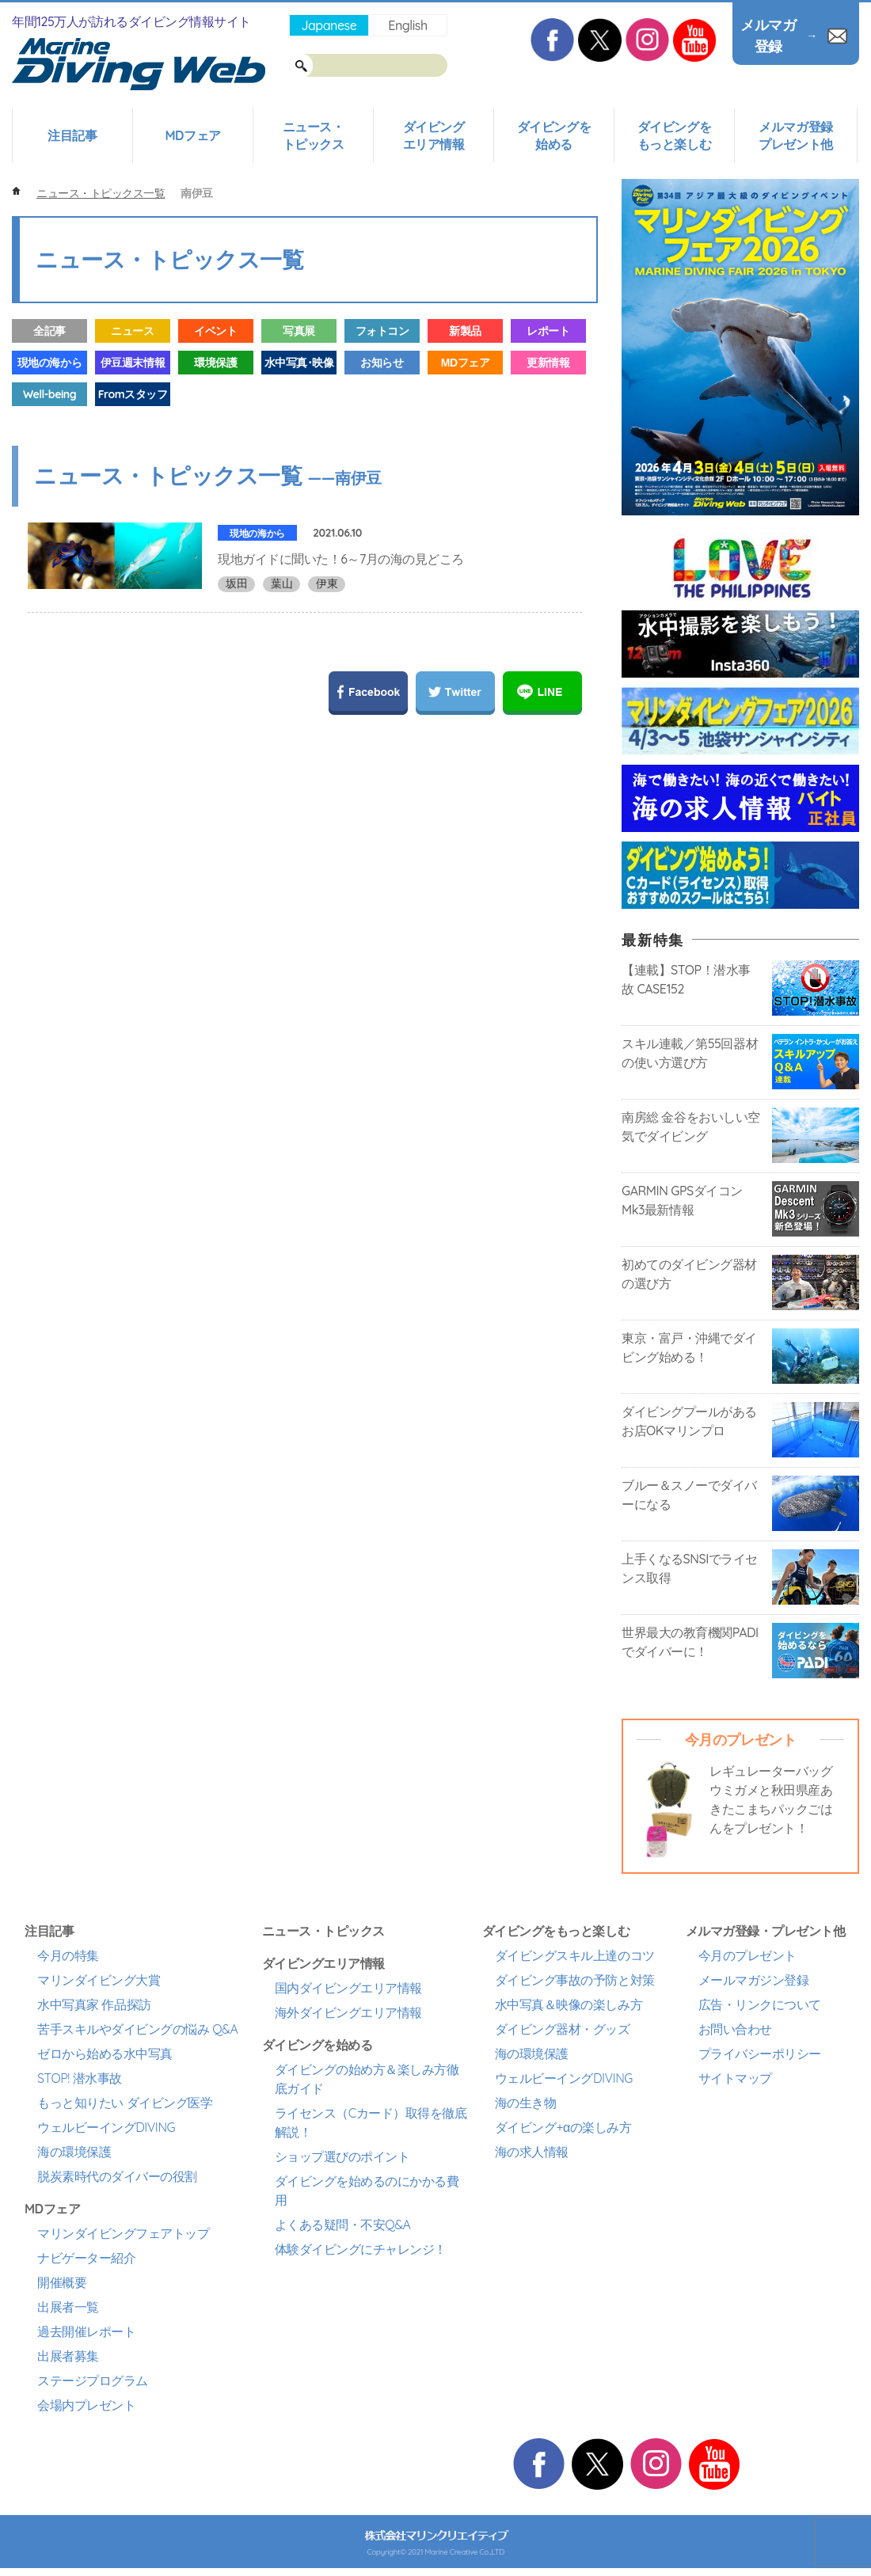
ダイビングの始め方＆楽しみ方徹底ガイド (367, 2078)
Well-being (49, 394)
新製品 (465, 331)
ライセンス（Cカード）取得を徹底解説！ (371, 2122)
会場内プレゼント (86, 2405)
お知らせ (381, 362)
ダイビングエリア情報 (434, 135)
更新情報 (548, 362)
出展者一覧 (68, 2307)
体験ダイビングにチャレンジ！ (361, 2249)
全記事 (49, 331)
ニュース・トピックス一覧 (100, 193)
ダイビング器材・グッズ (562, 2029)
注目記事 (72, 135)
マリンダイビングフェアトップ (123, 2233)
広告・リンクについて (759, 2004)
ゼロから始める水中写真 (105, 2053)
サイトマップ (735, 2078)
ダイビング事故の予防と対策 (575, 1980)
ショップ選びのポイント (342, 2156)
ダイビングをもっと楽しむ (674, 135)
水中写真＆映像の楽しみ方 (568, 2004)
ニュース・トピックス (313, 135)
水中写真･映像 (299, 362)
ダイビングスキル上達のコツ (575, 1955)
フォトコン (382, 331)
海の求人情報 (532, 2152)
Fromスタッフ (132, 394)
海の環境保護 (74, 2152)
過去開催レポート (86, 2331)
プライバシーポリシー (759, 2053)
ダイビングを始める (554, 135)
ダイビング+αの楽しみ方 (563, 2127)
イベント (215, 331)
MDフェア (192, 135)
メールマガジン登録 (753, 1980)
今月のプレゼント (747, 1955)
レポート (548, 331)
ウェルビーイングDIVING (106, 2127)
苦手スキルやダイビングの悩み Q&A (137, 2029)
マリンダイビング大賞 (98, 1980)
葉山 (281, 583)
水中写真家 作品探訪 (94, 2004)
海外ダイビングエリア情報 (348, 2012)
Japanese (328, 25)
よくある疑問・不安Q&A (343, 2224)
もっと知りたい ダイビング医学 (124, 2103)
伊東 (326, 583)
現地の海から (49, 362)
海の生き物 (526, 2103)
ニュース (132, 331)
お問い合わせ (735, 2029)
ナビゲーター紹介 (86, 2258)
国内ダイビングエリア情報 (348, 1988)
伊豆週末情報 (133, 362)
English (407, 25)
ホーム (16, 191)
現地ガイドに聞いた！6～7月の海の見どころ (341, 559)
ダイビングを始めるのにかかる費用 (367, 2190)
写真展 (299, 331)
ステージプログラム (92, 2380)
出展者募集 (68, 2356)
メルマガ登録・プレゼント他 (766, 1931)
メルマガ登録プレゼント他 (795, 135)
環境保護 (215, 362)
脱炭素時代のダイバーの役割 (117, 2176)
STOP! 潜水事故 (79, 2078)
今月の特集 (68, 1955)
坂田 (236, 583)
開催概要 (61, 2282)
